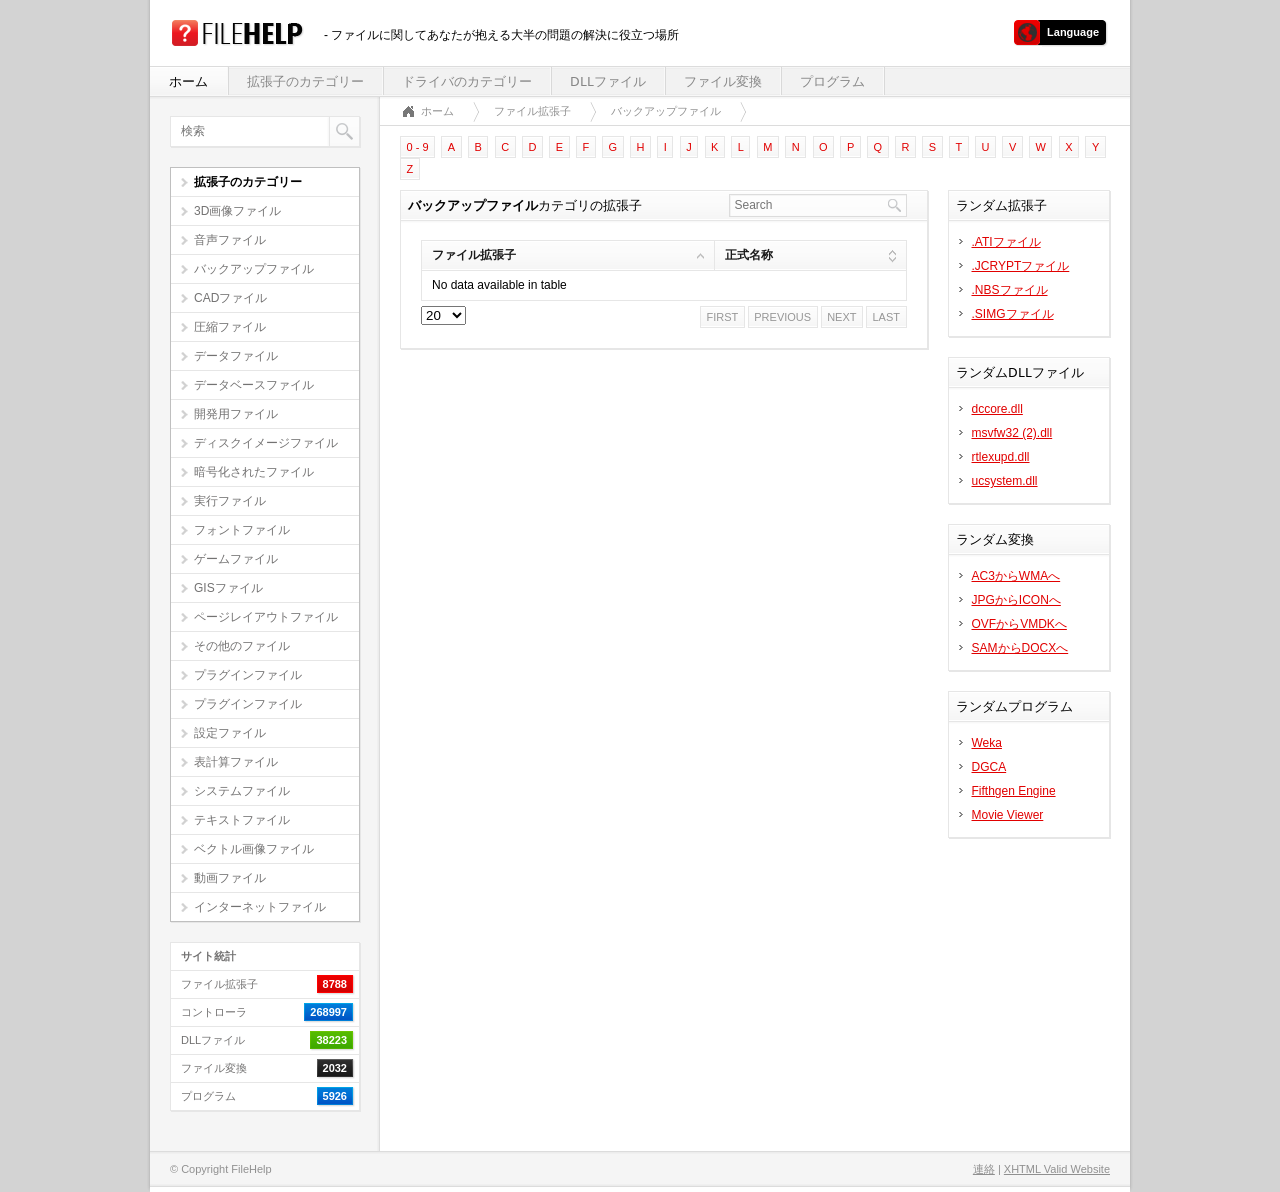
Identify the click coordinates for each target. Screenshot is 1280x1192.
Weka (987, 743)
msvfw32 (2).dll (1012, 433)
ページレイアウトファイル (266, 617)
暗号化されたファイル (254, 472)
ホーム (188, 81)
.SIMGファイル (1013, 314)
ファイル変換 (723, 81)
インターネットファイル (260, 907)
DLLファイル (608, 81)
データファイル (236, 356)
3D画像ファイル (237, 211)
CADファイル (230, 298)
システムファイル (242, 791)
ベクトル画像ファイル (254, 849)
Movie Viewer (1008, 815)
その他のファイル (242, 646)
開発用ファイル (236, 414)
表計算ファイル (236, 762)
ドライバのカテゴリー (467, 81)
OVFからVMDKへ (1019, 624)
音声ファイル (230, 240)
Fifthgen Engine (1014, 791)
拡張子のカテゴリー (305, 81)
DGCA (989, 767)
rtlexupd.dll (1001, 457)
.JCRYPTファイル (1021, 266)
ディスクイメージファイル (266, 443)
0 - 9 (418, 147)
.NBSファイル (1010, 290)
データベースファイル (254, 385)
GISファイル (228, 588)
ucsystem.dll (1005, 481)
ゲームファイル (236, 559)
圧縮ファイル (230, 327)
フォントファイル (242, 530)
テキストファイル (242, 820)
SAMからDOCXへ (1020, 648)
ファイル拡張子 (532, 111)
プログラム (832, 81)
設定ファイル (230, 733)
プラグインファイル (248, 675)
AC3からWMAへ (1016, 576)
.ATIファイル (1006, 242)
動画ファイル (230, 878)
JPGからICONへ (1016, 600)
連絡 (984, 1169)
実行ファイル (230, 501)
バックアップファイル (254, 269)
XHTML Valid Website (1057, 1169)
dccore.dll (997, 409)
